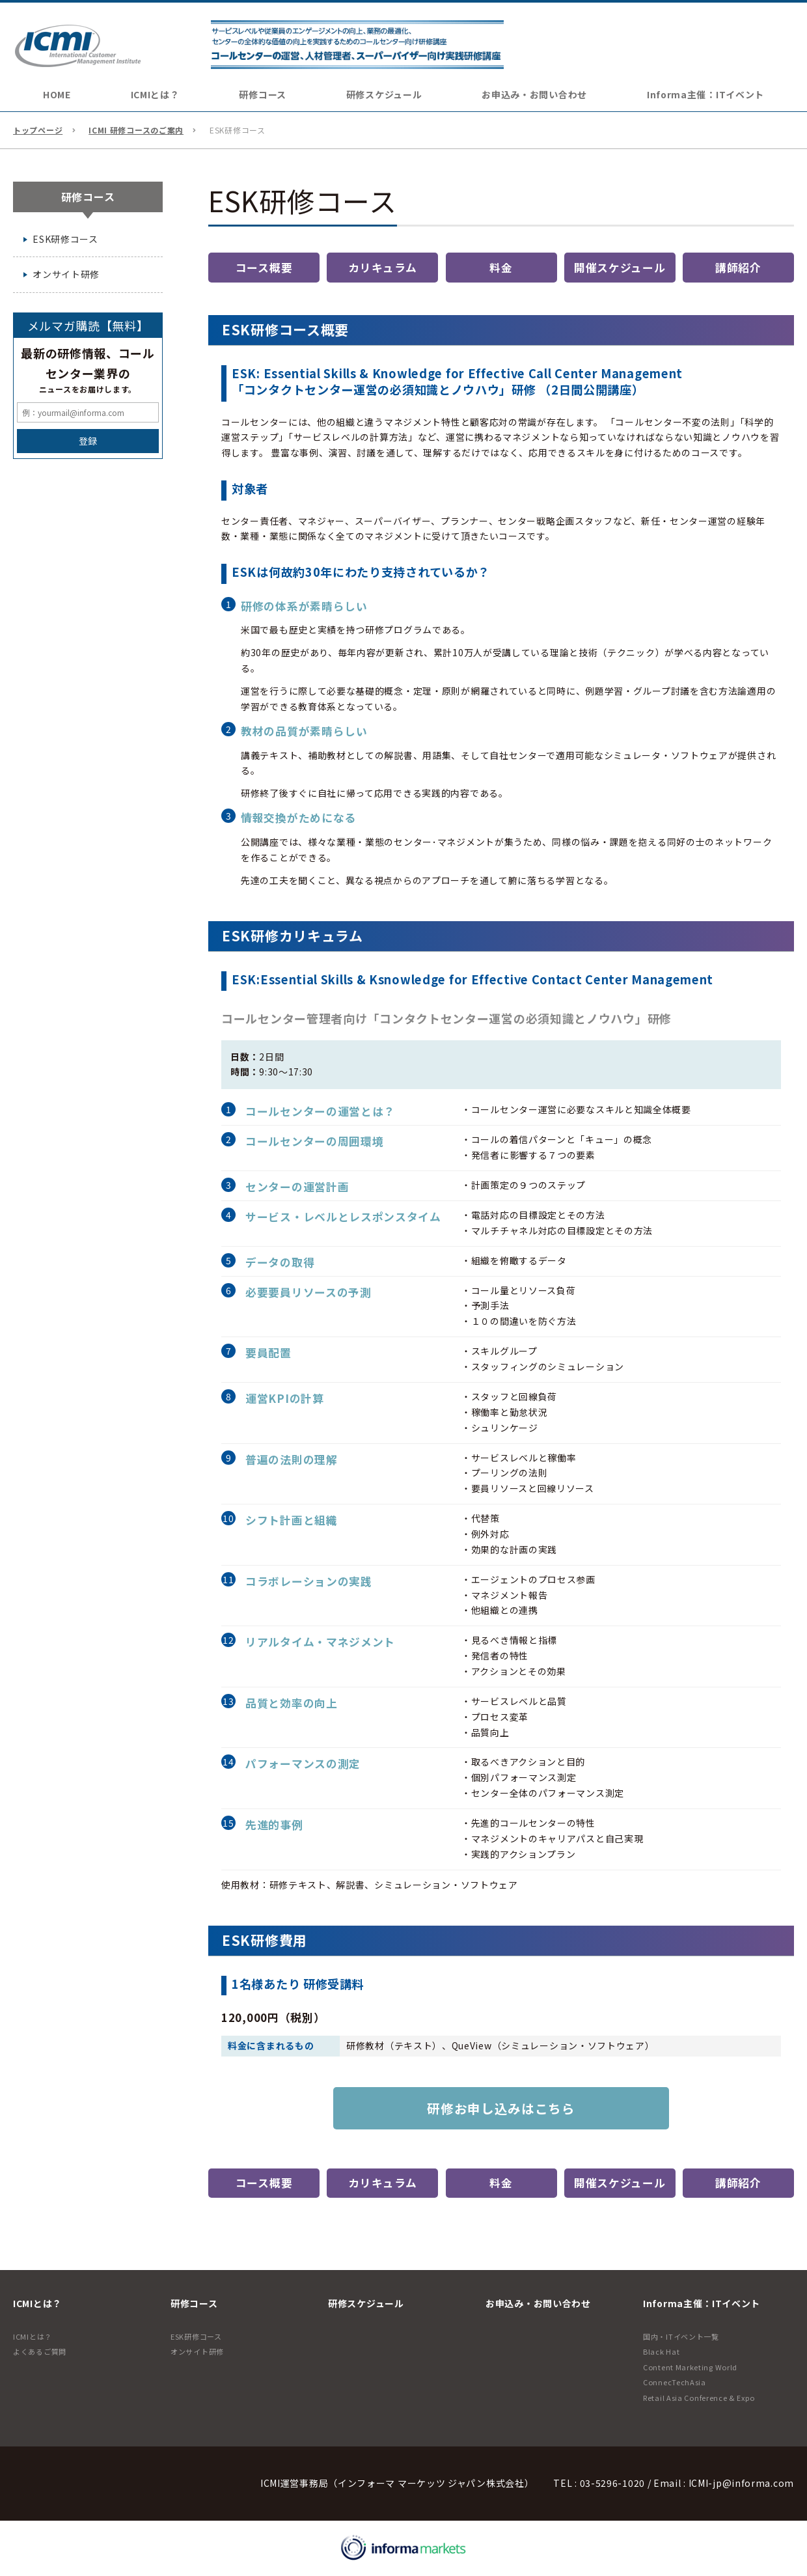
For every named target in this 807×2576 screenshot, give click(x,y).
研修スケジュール (384, 94)
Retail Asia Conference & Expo (698, 2397)
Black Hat (661, 2351)
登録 (88, 440)
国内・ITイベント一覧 (681, 2336)
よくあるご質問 (39, 2351)
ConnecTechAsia (674, 2382)
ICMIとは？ (32, 2336)
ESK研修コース (65, 238)
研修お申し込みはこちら (501, 2108)
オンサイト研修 (66, 274)
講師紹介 (738, 267)
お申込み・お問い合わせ (534, 94)
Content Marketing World (690, 2367)
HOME (57, 94)
